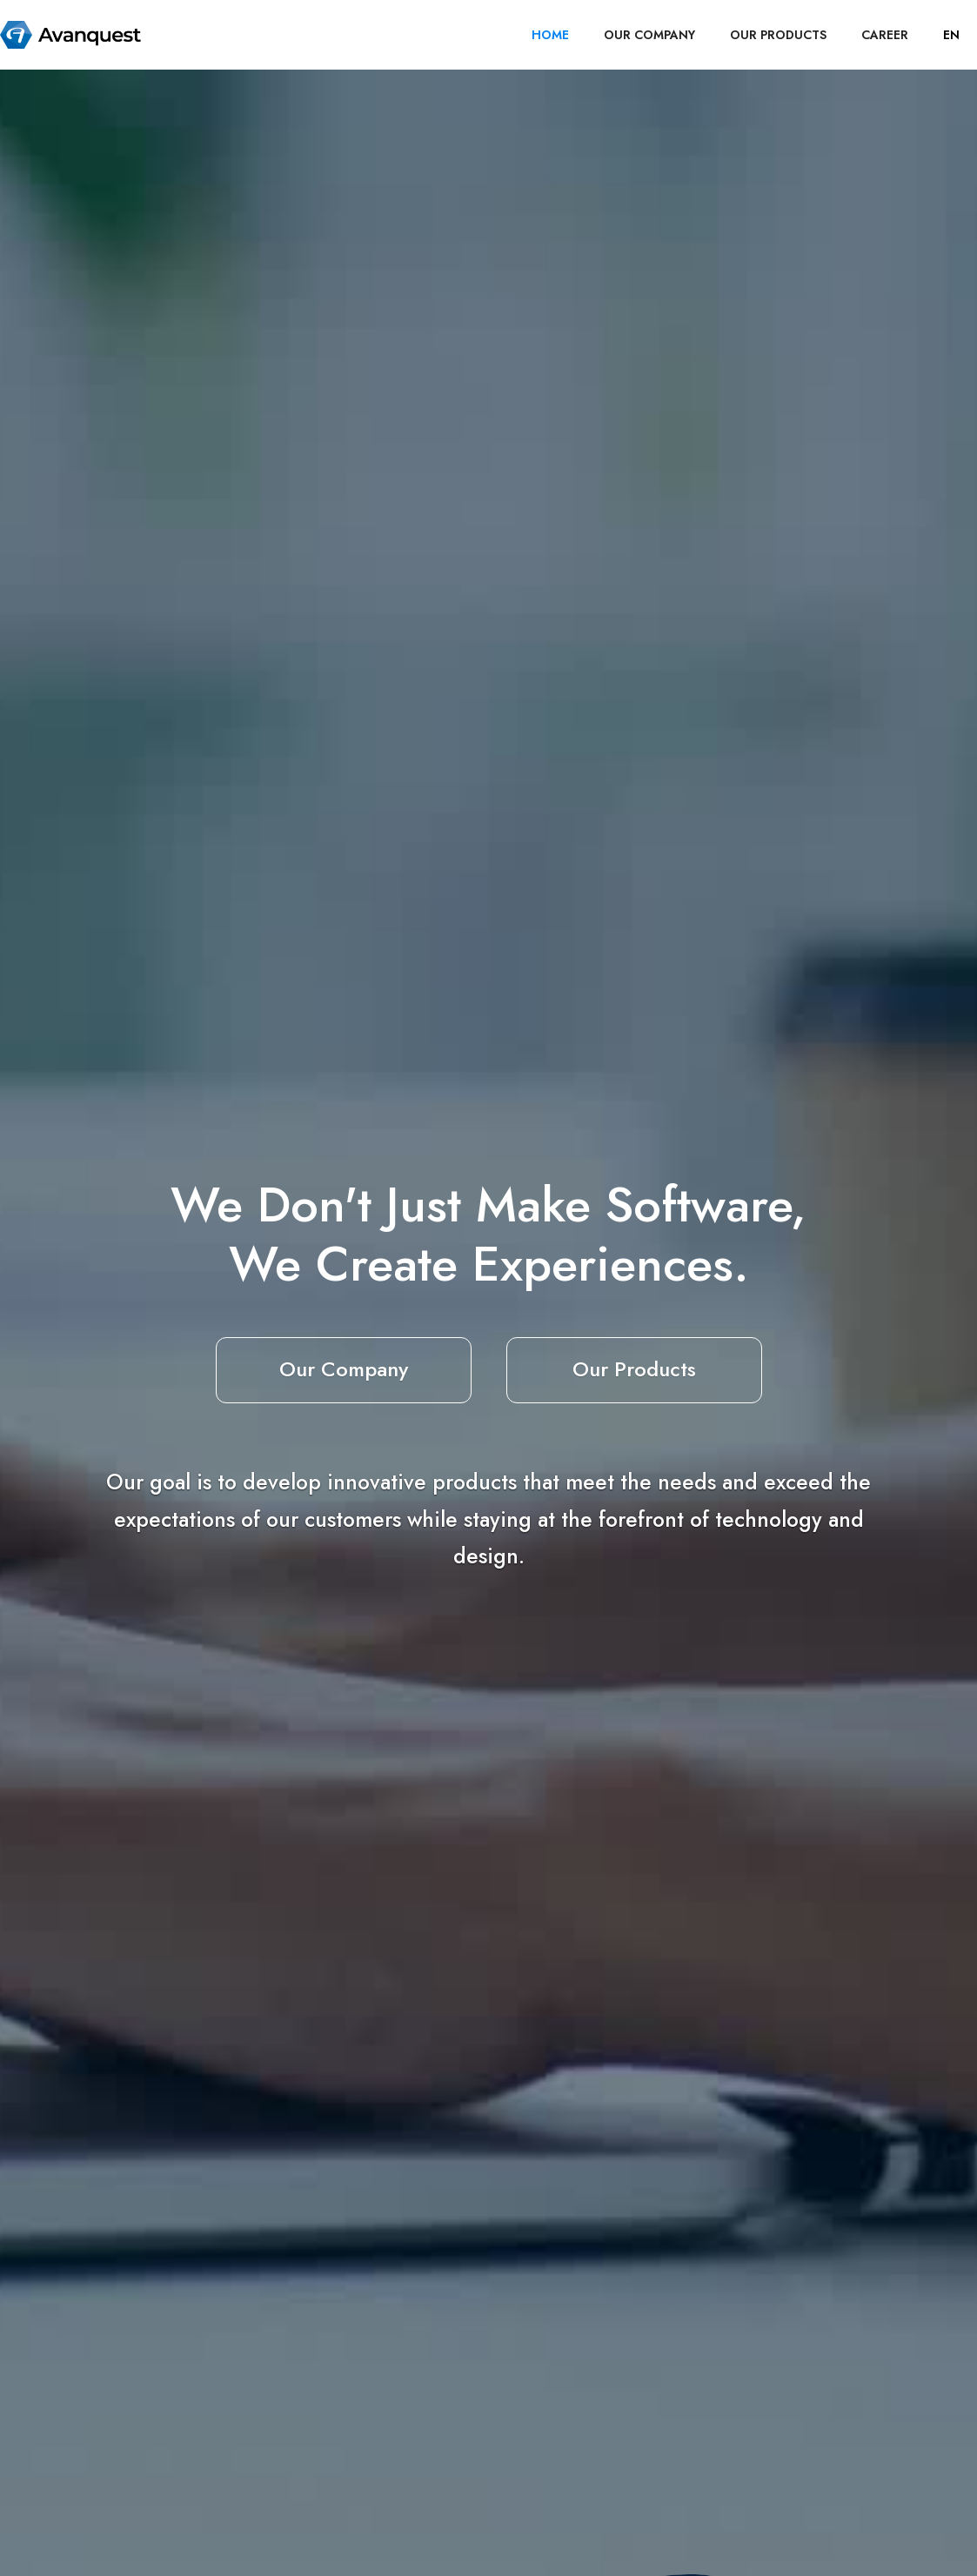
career (884, 34)
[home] (70, 35)
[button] (951, 34)
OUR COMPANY (649, 34)
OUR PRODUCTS (778, 34)
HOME (550, 34)
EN (951, 34)
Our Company (343, 1369)
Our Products (634, 1369)
